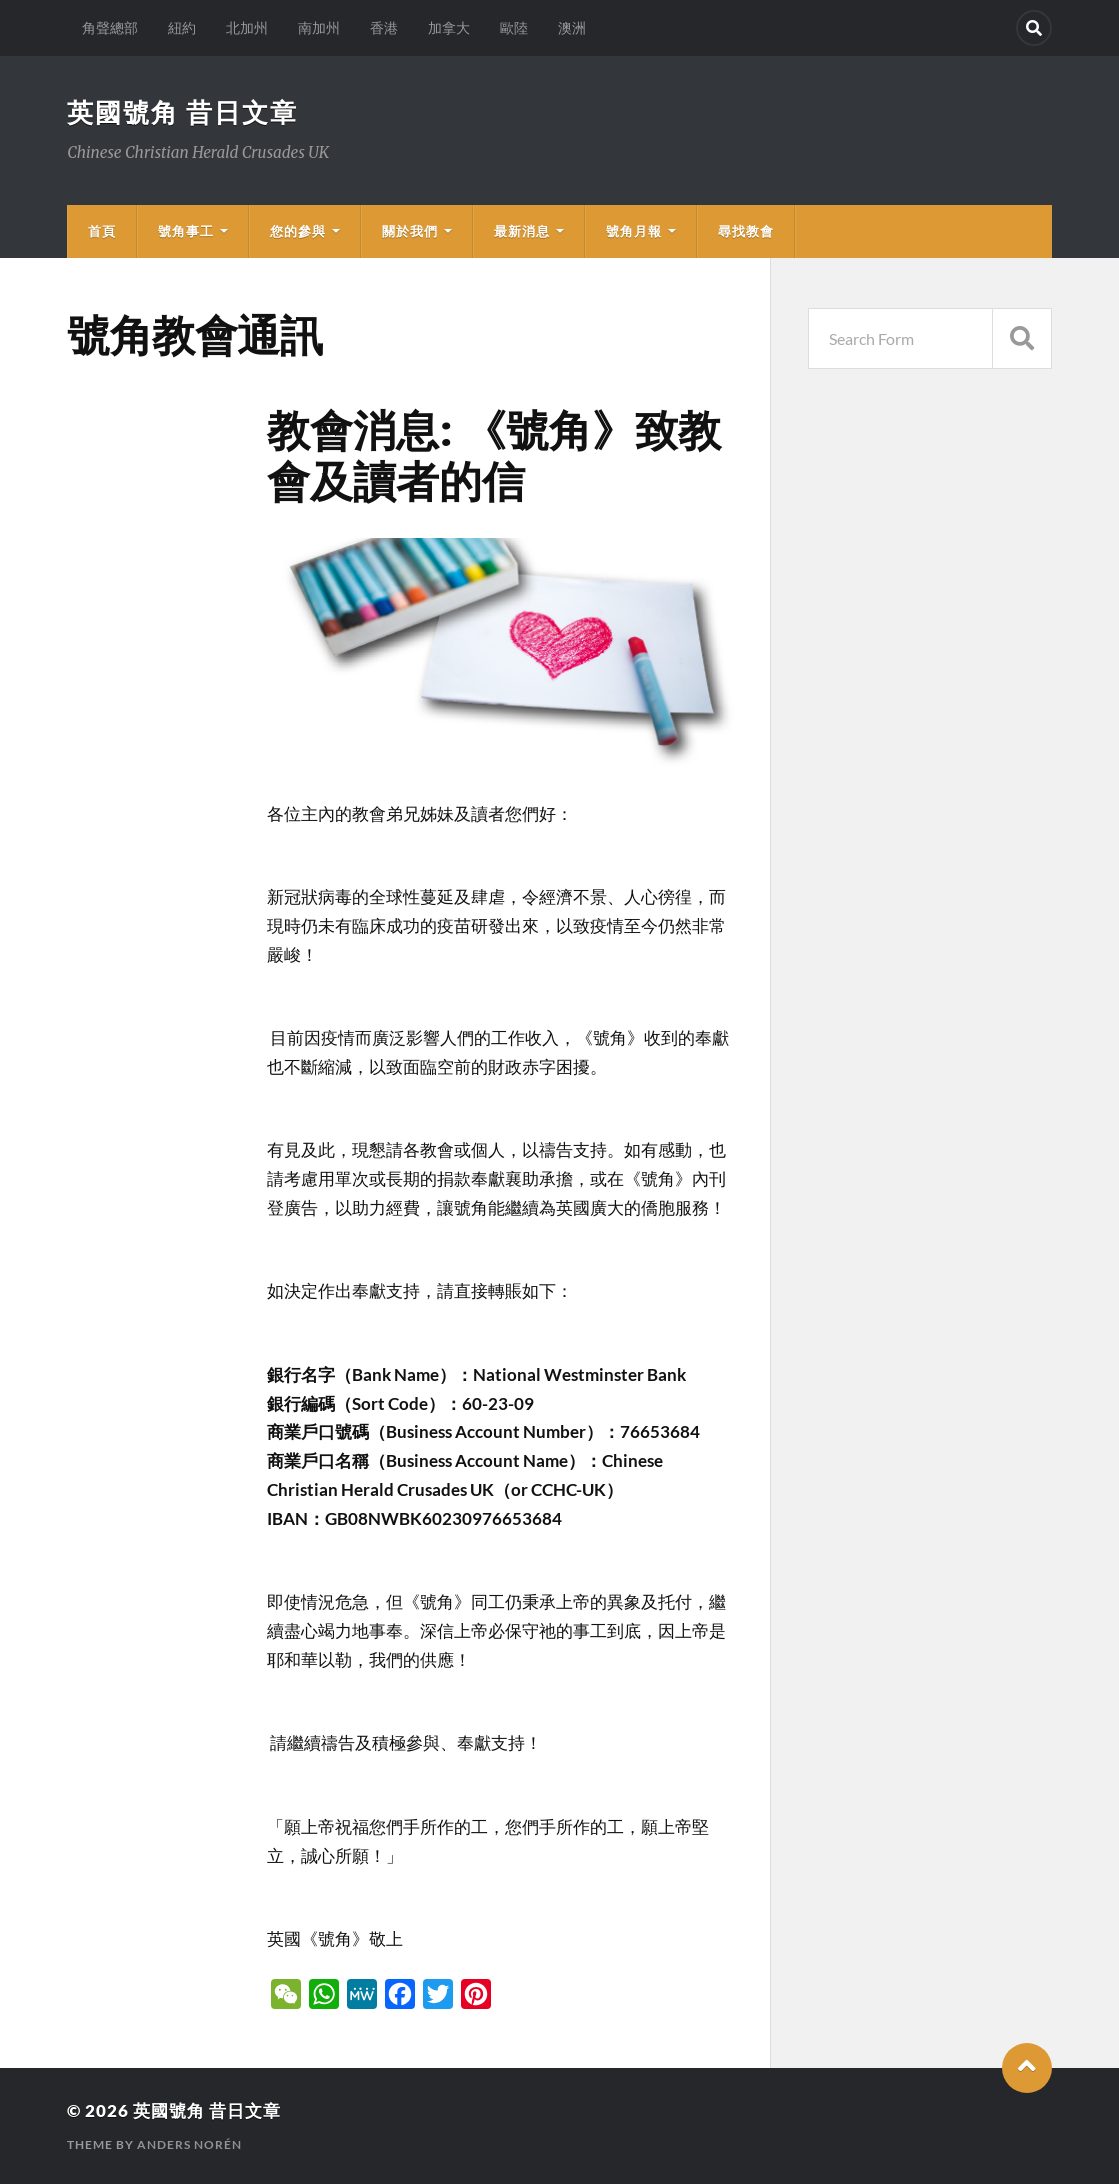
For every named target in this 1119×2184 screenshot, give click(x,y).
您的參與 (298, 231)
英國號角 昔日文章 (182, 112)
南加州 (319, 27)
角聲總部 (110, 27)
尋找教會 (746, 231)
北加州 (247, 27)
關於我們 (410, 231)
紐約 (182, 27)
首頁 (102, 231)
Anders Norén (189, 2144)
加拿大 (449, 27)
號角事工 (186, 231)
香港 (384, 27)
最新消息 (522, 231)
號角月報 (634, 231)
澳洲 (572, 27)
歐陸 (514, 27)
